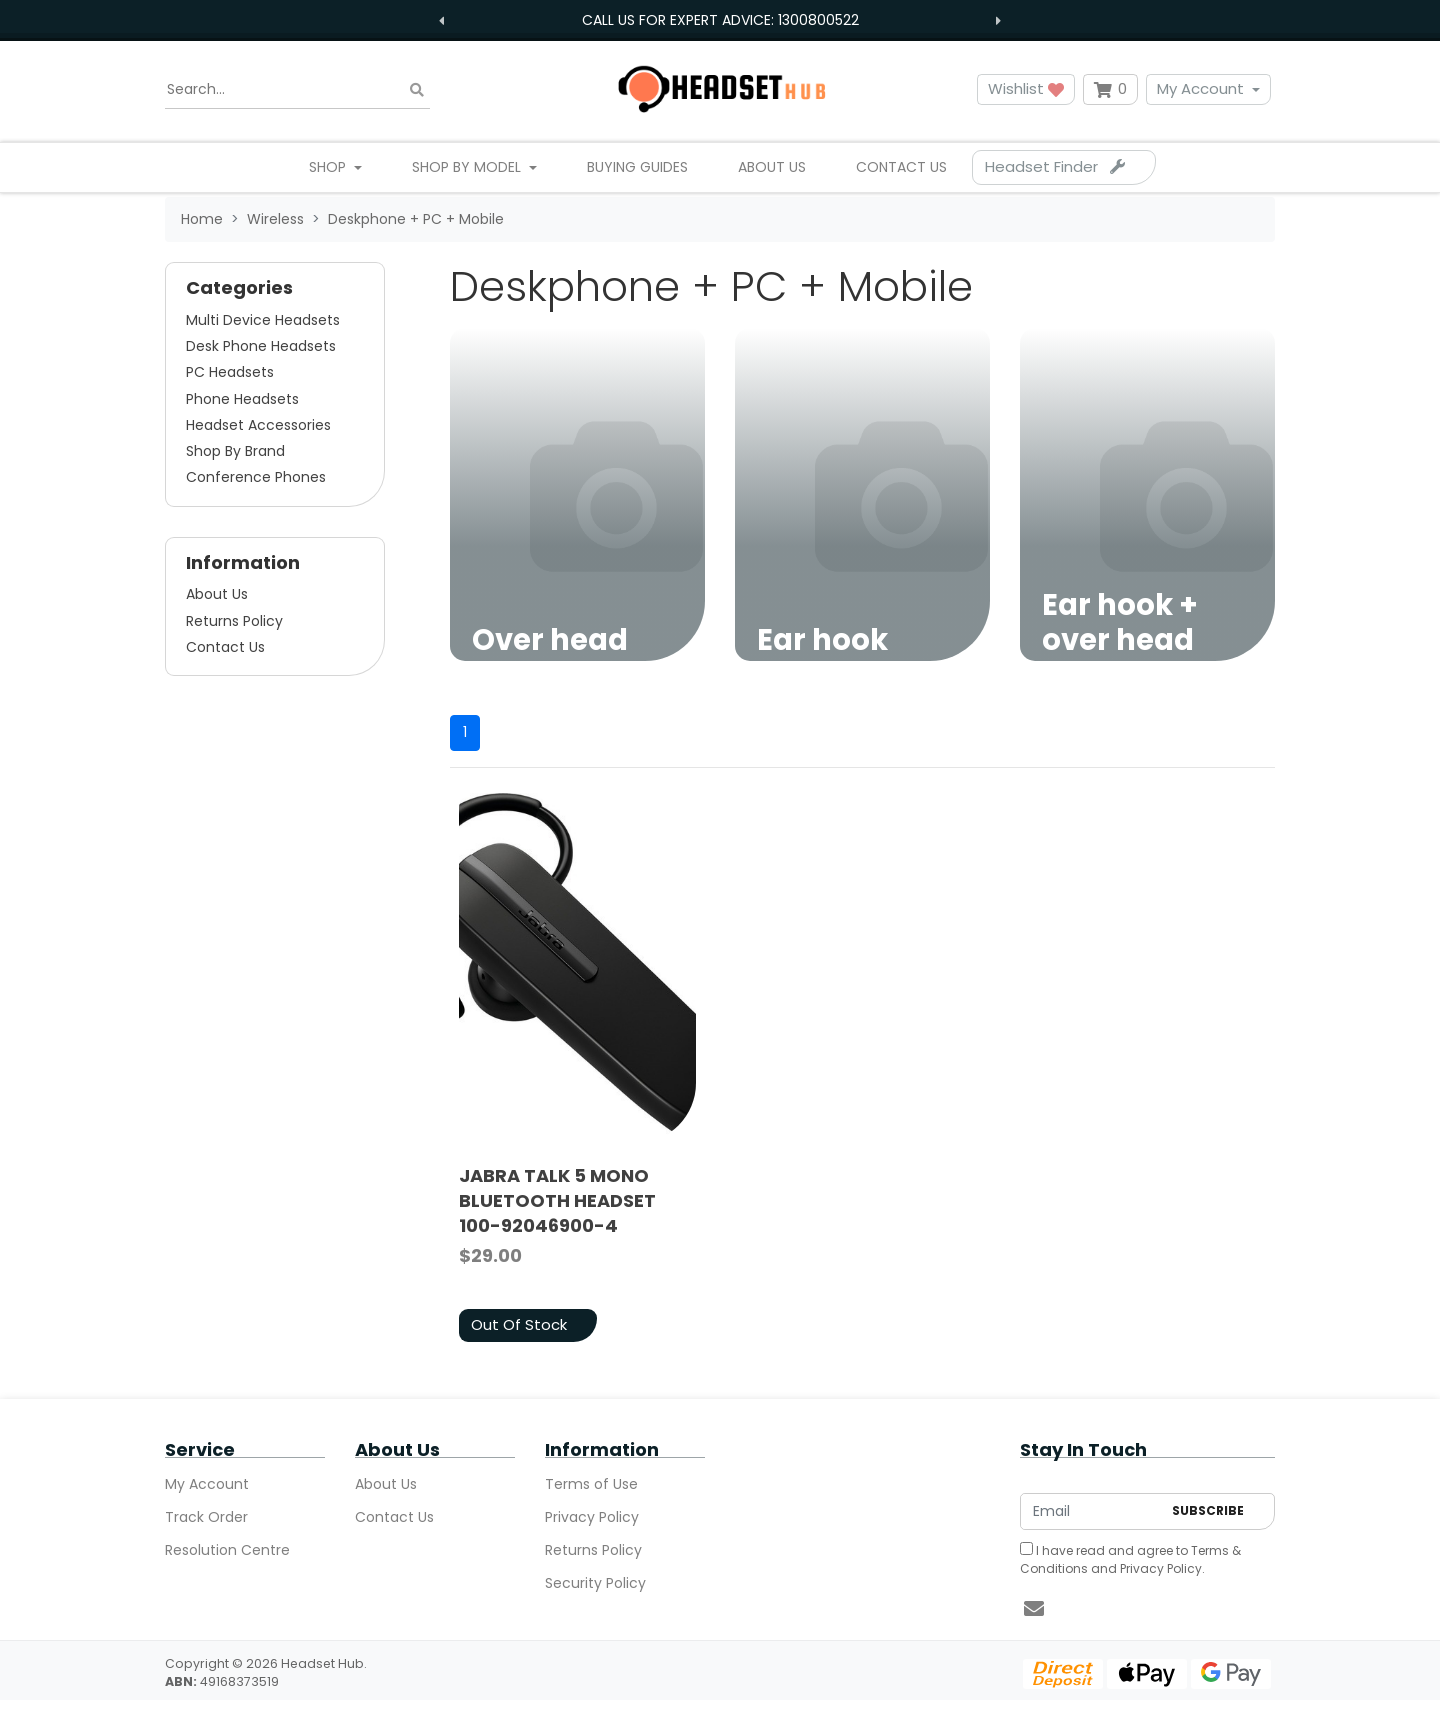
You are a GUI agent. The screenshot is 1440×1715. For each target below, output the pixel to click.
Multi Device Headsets (263, 320)
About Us (772, 167)
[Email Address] (1091, 1511)
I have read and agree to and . (1130, 1559)
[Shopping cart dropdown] (1110, 89)
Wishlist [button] (1026, 88)
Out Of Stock (519, 1324)
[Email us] (1034, 1609)
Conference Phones (256, 477)
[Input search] (297, 90)
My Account (1200, 88)
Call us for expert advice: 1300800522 (720, 20)
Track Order (206, 1517)
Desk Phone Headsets (261, 346)
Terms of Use (591, 1484)
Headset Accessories (258, 425)
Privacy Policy (592, 1517)
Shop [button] (329, 167)
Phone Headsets (242, 399)
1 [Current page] (465, 732)
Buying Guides (637, 167)
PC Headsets (230, 372)
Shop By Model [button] (468, 167)
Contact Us (901, 167)
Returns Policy (234, 621)
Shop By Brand (235, 451)
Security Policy (595, 1583)
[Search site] (417, 89)
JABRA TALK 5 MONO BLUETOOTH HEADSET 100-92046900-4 (557, 1200)
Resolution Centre (227, 1550)
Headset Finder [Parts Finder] (1055, 166)
